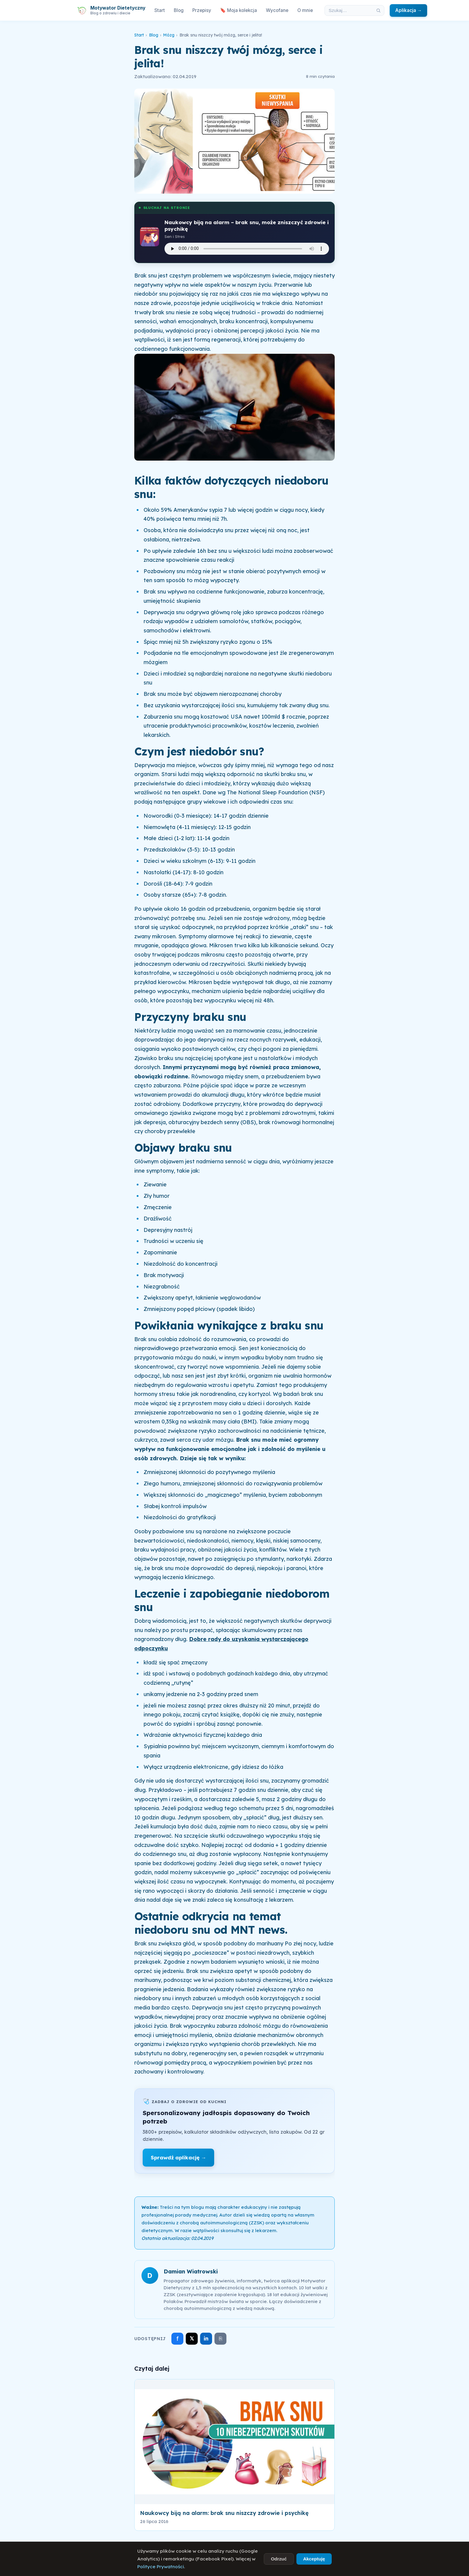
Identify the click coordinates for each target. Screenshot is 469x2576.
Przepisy (201, 10)
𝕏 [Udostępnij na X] (192, 2338)
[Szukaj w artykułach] (349, 10)
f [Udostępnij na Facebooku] (177, 2338)
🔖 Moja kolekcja (238, 10)
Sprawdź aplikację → (178, 2157)
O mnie (305, 10)
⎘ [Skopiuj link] (220, 2339)
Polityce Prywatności (160, 2566)
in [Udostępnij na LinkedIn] (206, 2338)
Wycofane (277, 10)
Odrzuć (279, 2558)
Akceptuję (314, 2558)
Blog (179, 10)
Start (159, 10)
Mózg (168, 35)
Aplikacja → (408, 10)
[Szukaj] (378, 10)
